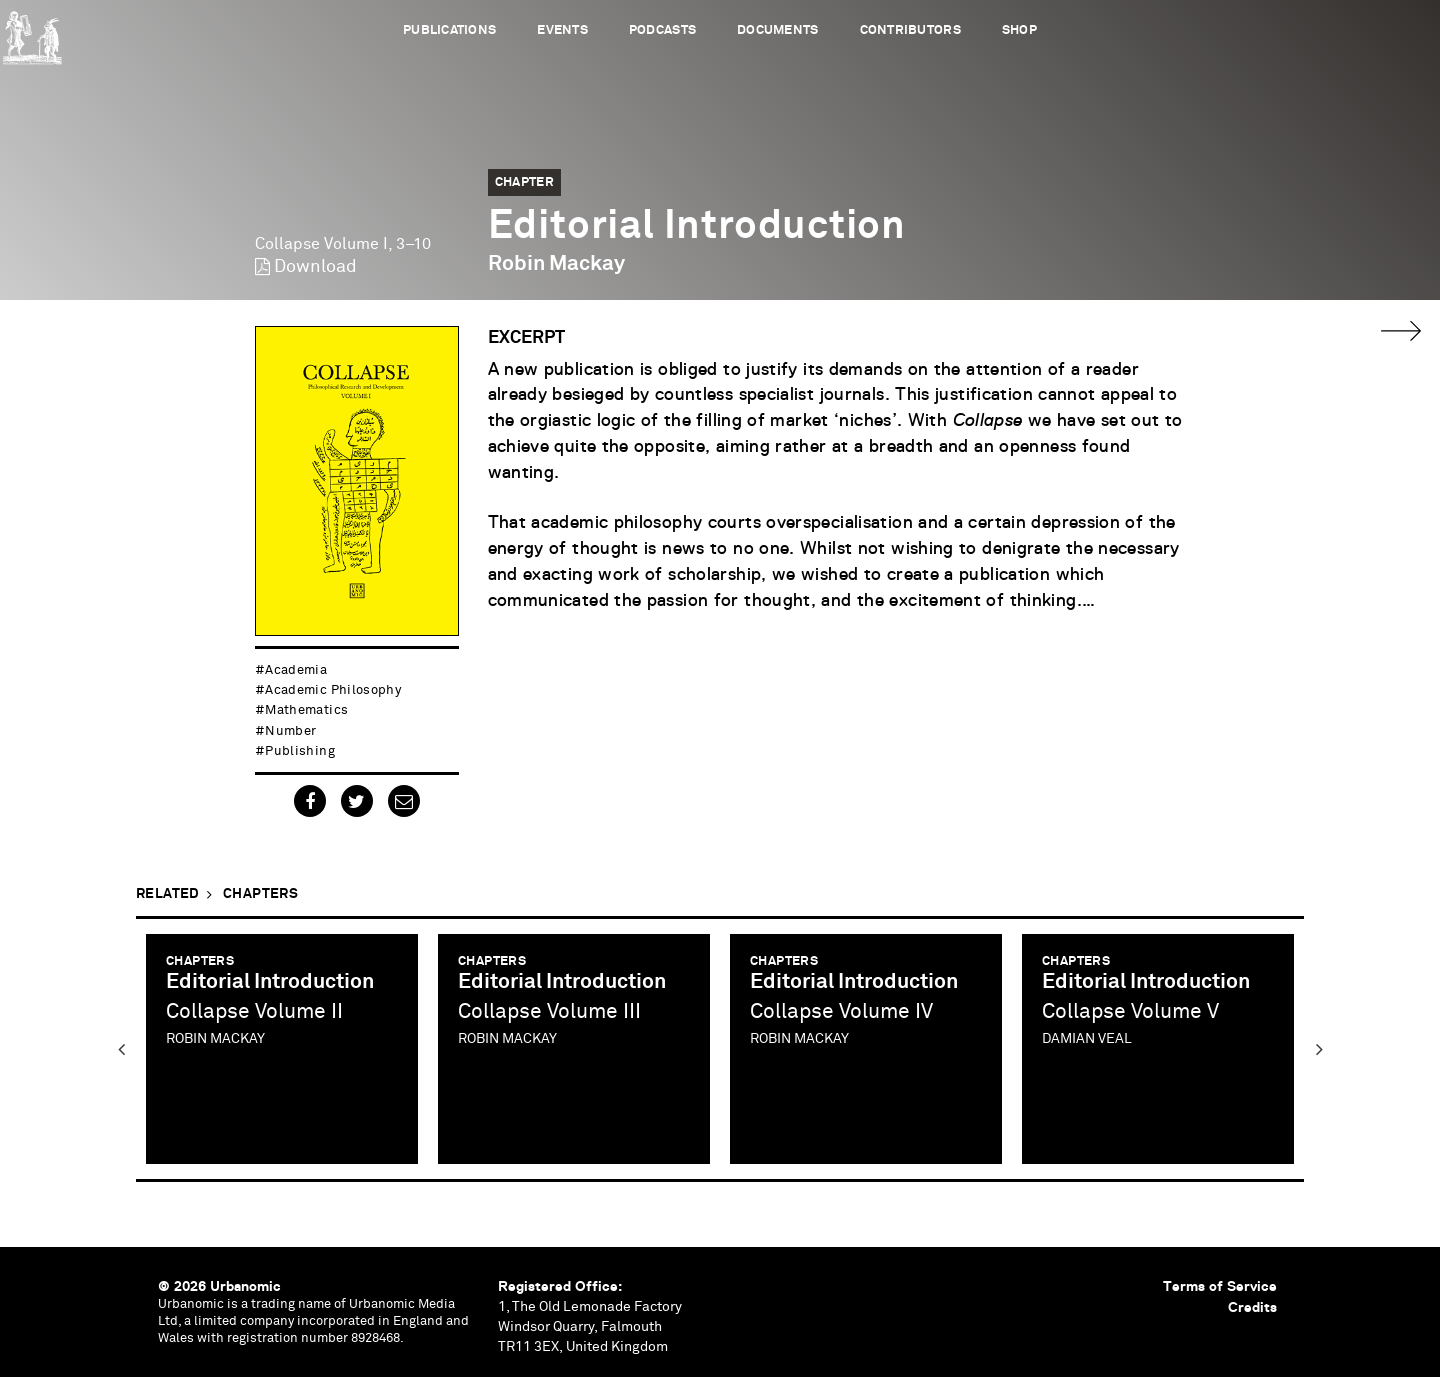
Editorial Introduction (270, 982)
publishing (300, 751)
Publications (449, 30)
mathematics (306, 710)
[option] (282, 1049)
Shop (1019, 30)
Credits (1252, 1307)
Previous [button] (121, 1049)
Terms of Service (1220, 1286)
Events (562, 30)
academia (296, 670)
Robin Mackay (556, 264)
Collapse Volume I (321, 244)
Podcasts (662, 30)
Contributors (910, 30)
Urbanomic (32, 32)
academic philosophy (333, 690)
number (290, 731)
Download (315, 267)
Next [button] (1319, 1049)
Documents (777, 30)
